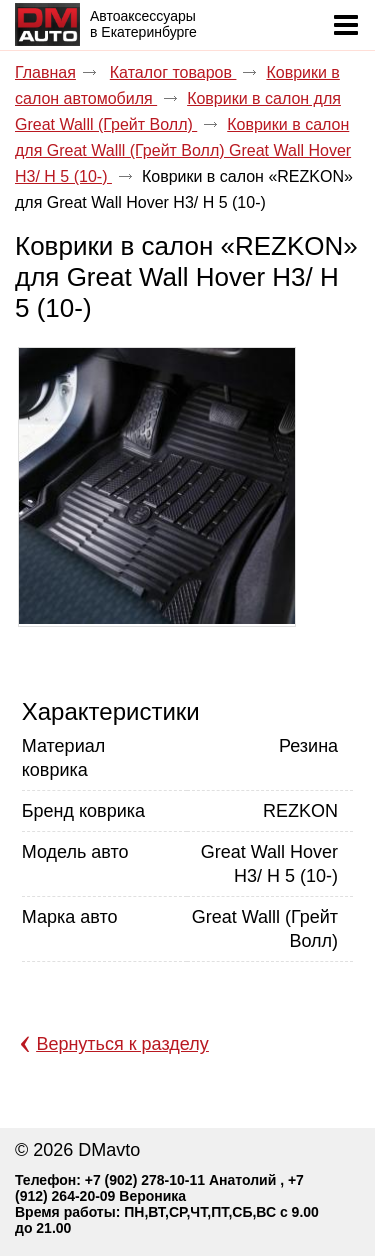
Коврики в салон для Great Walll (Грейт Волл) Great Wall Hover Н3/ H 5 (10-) (183, 150)
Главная (45, 72)
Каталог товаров (173, 72)
